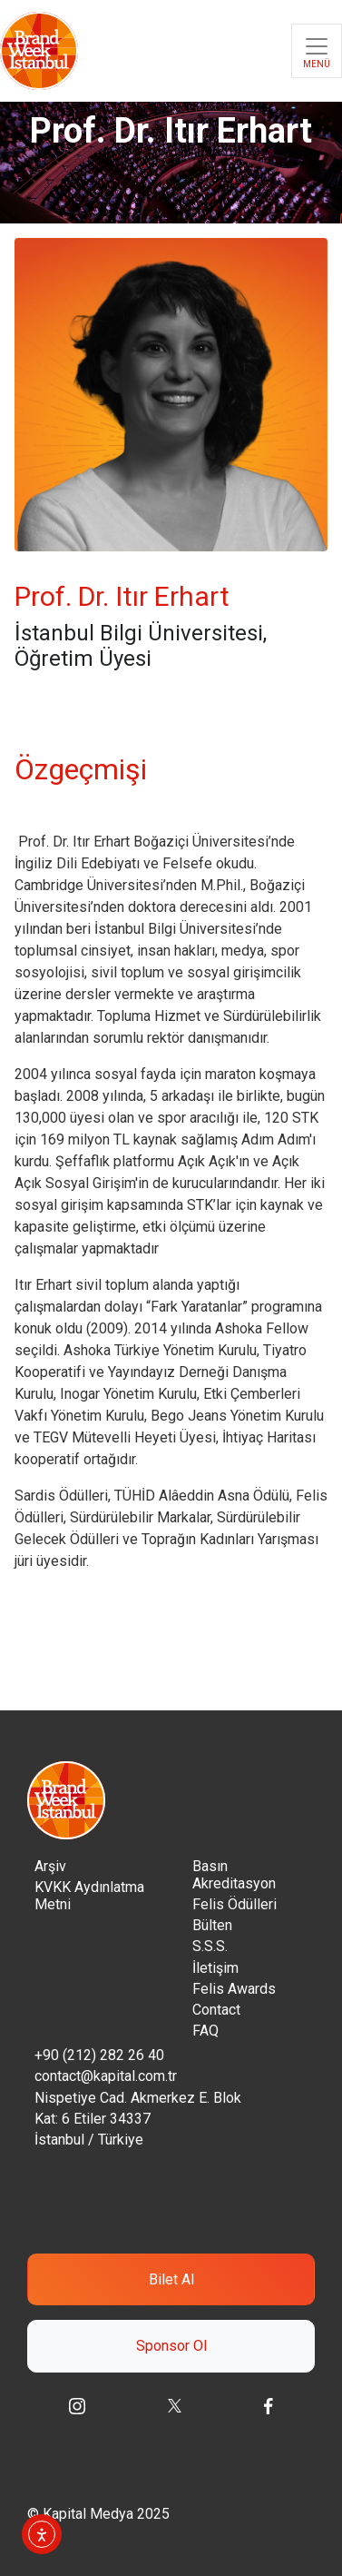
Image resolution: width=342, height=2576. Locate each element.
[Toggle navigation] (316, 51)
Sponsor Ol (171, 2345)
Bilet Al (171, 2279)
